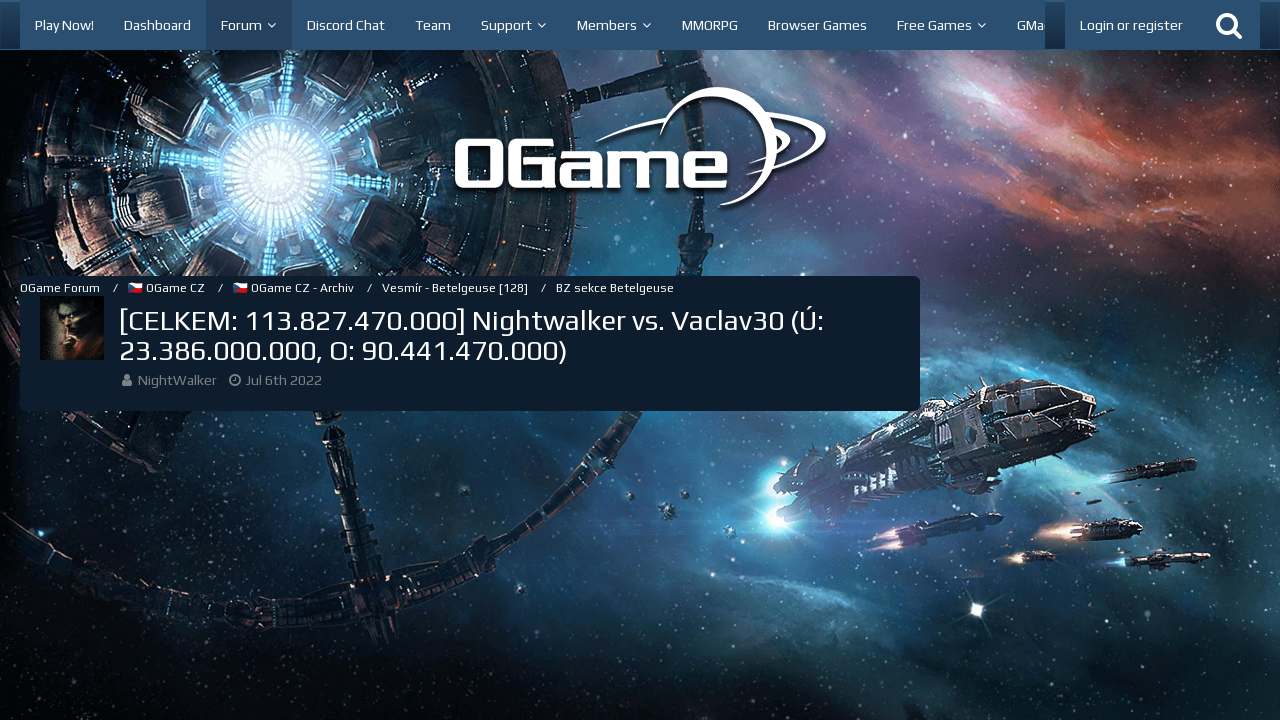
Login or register (1131, 25)
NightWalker (177, 380)
